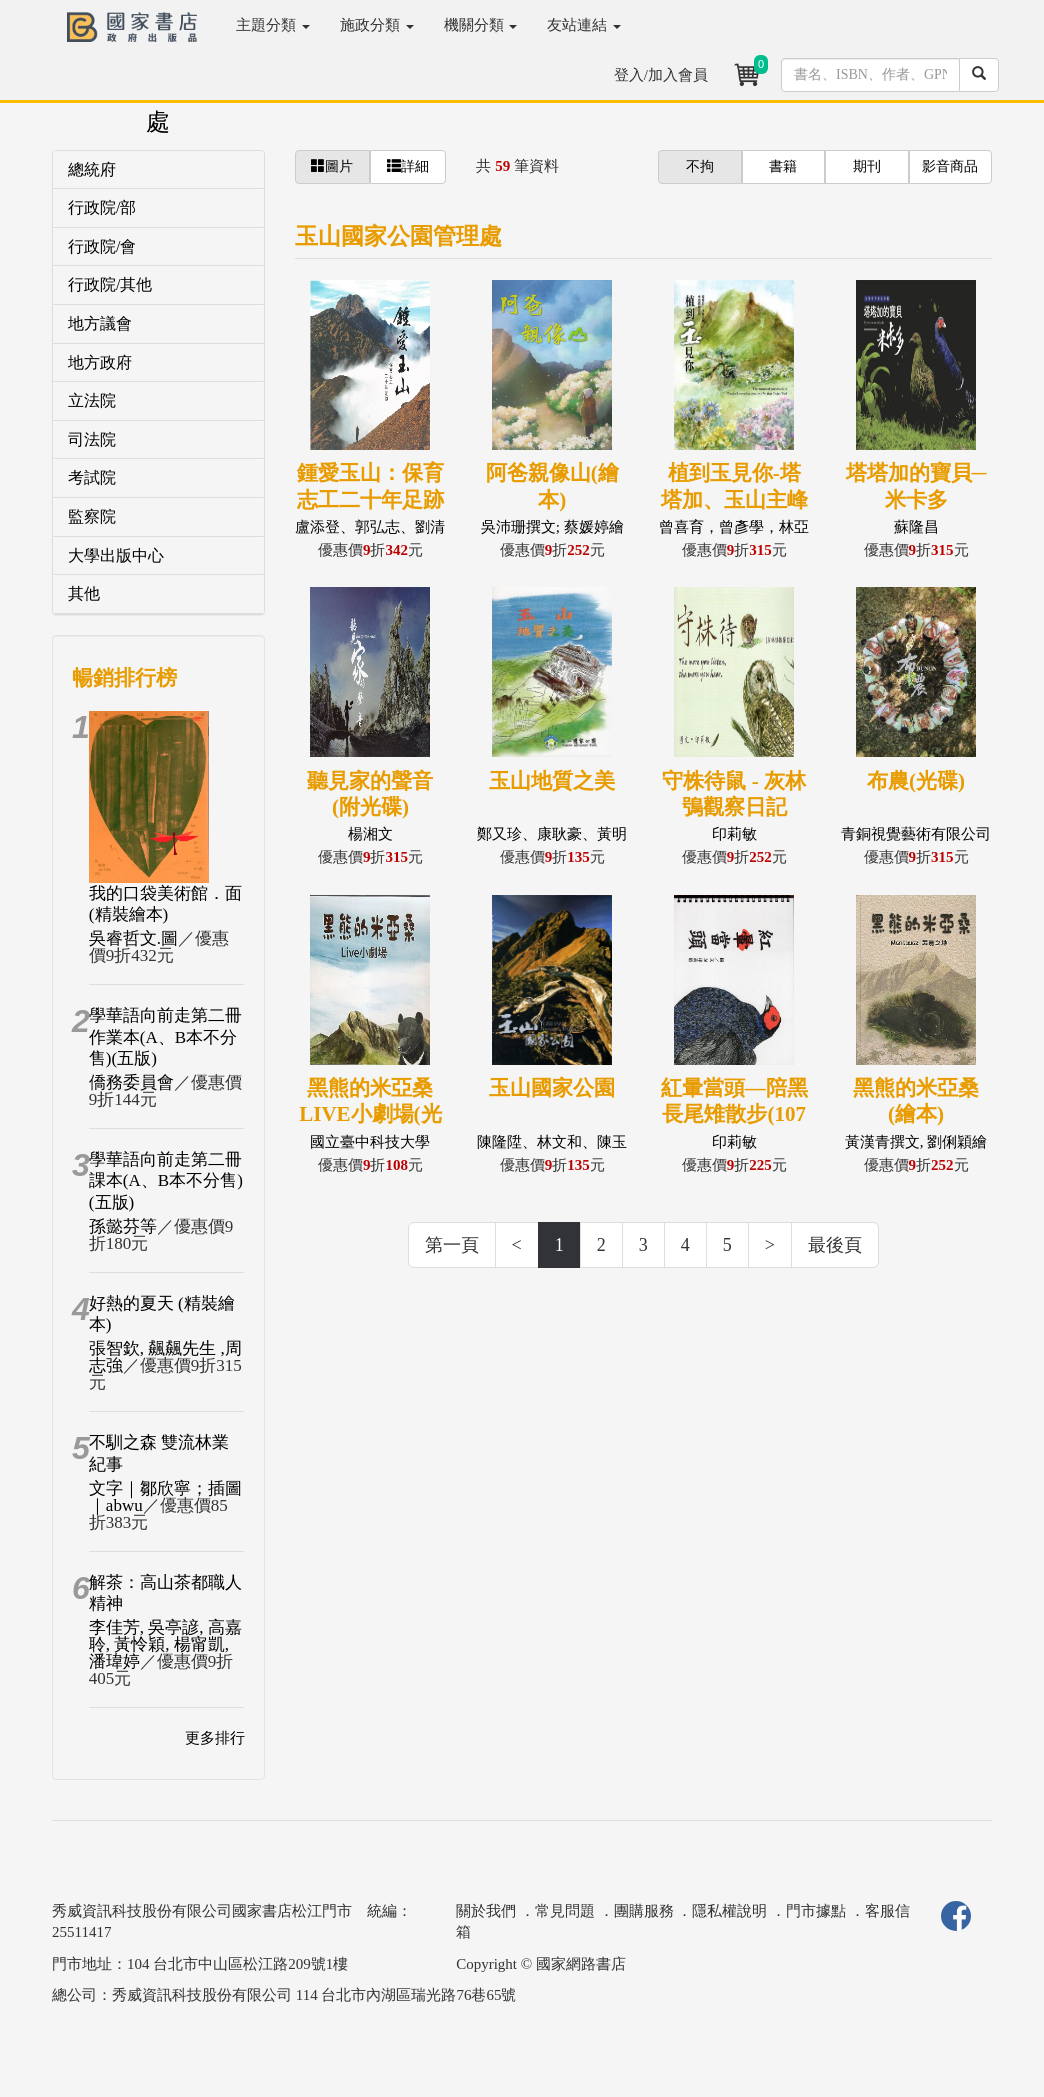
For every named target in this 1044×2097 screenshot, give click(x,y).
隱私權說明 (729, 1911)
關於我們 (486, 1911)
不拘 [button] (700, 166)
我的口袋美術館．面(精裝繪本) (165, 904)
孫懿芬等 (123, 1226)
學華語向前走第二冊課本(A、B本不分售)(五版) (166, 1181)
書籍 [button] (783, 166)
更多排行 (215, 1738)
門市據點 (816, 1911)
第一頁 (452, 1245)
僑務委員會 (131, 1082)
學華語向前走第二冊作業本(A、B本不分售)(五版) (165, 1037)
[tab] (158, 170)
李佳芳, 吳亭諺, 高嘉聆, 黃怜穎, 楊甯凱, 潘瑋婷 (165, 1644)
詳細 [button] (408, 166)
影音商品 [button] (950, 166)
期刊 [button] (867, 166)
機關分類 (481, 25)
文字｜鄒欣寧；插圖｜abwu (165, 1497)
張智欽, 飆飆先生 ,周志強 (165, 1357)
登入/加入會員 (661, 75)
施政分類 (377, 25)
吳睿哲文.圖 (133, 938)
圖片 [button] (332, 166)
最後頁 (835, 1245)
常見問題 (565, 1911)
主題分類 (273, 25)
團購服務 (644, 1911)
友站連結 (584, 25)
